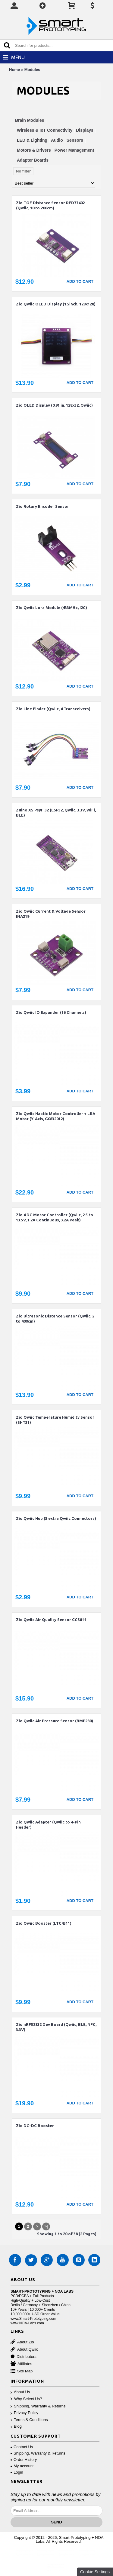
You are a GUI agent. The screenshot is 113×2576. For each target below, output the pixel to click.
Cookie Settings (95, 2571)
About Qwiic (24, 2349)
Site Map (22, 2371)
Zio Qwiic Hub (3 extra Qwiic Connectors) (56, 1518)
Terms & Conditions (29, 2420)
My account (22, 2466)
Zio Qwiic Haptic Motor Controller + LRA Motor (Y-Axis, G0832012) (55, 1116)
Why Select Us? (26, 2399)
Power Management (74, 150)
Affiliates (21, 2364)
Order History (24, 2459)
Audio (57, 140)
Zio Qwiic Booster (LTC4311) (43, 1923)
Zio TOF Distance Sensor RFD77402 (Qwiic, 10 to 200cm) (50, 205)
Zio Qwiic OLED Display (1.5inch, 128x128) (56, 304)
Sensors (75, 140)
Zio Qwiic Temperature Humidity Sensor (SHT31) (55, 1419)
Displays (84, 130)
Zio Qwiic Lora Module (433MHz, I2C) (51, 607)
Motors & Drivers (34, 150)
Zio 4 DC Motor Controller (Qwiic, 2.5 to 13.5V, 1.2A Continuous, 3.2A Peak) (54, 1217)
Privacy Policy (24, 2413)
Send (56, 2522)
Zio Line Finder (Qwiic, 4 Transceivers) (53, 709)
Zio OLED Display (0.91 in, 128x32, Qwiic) (54, 405)
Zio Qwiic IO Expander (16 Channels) (51, 1012)
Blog (16, 2426)
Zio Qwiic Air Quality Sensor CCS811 (51, 1619)
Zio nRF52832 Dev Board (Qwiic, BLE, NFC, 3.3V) (56, 2027)
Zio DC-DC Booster (35, 2125)
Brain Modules (29, 120)
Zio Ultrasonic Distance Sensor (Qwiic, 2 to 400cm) (55, 1318)
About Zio (22, 2342)
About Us (20, 2392)
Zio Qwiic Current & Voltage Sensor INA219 (51, 913)
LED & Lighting (32, 140)
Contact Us (22, 2447)
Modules (32, 69)
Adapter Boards (33, 160)
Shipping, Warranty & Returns (38, 2406)
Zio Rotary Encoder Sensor (42, 506)
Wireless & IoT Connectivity (44, 130)
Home (14, 69)
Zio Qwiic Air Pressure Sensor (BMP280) (54, 1721)
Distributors (23, 2356)
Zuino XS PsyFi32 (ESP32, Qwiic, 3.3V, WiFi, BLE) (56, 812)
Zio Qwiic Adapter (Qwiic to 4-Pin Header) (48, 1824)
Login (17, 2472)
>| (46, 2226)
